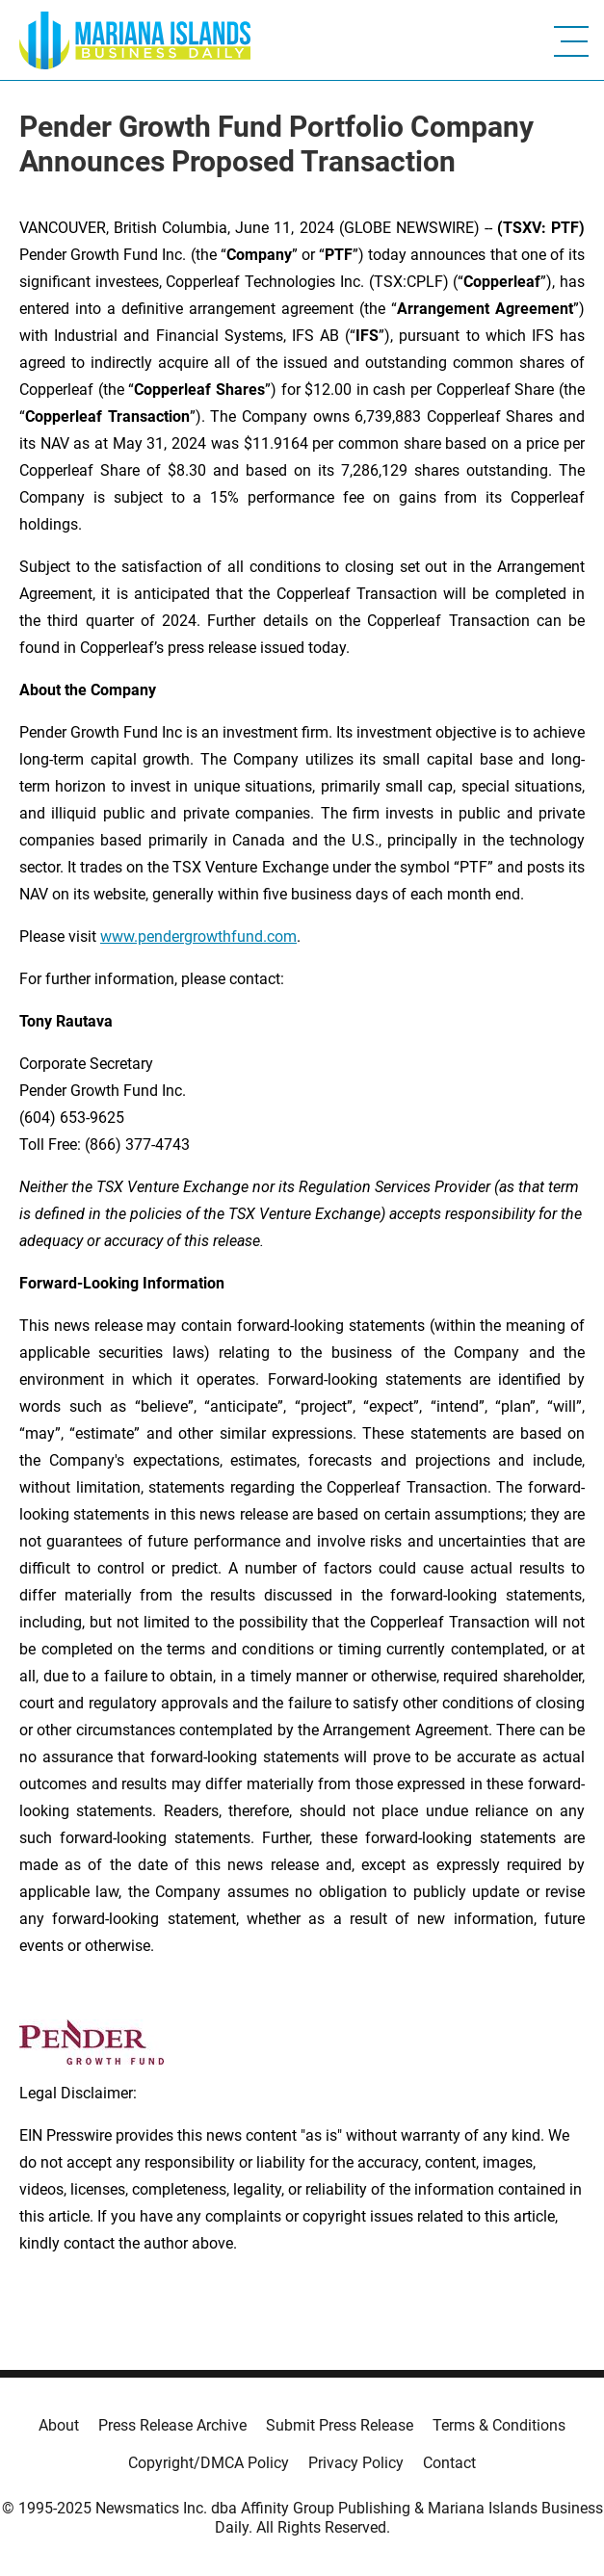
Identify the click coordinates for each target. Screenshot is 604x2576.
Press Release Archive (172, 2425)
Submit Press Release (339, 2425)
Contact (449, 2463)
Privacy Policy (356, 2463)
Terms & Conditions (499, 2425)
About (59, 2425)
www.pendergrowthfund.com (198, 936)
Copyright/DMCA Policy (208, 2463)
